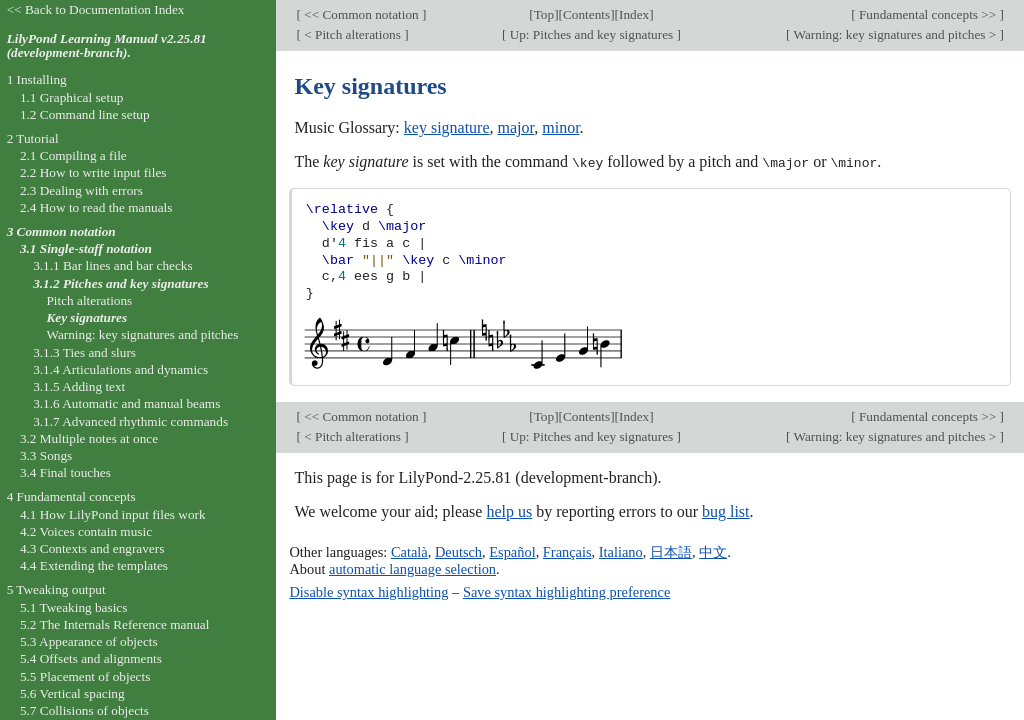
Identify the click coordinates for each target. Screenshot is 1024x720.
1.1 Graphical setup (72, 97)
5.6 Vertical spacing (72, 693)
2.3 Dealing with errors (81, 190)
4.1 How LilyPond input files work (113, 514)
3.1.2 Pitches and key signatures (120, 283)
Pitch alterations (89, 300)
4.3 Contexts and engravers (92, 548)
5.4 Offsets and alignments (91, 658)
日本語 (671, 552)
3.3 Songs (46, 455)
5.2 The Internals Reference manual (114, 624)
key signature (447, 127)
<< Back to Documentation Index (96, 9)
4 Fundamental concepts (71, 496)
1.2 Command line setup (85, 114)
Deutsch (458, 552)
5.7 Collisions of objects (84, 710)
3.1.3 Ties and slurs (84, 352)
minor (560, 127)
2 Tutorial (33, 138)
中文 (713, 552)
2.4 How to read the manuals (96, 207)
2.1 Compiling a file (73, 155)
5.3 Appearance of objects (89, 641)
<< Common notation (361, 14)
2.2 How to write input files (93, 172)
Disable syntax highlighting (368, 591)
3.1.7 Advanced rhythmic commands (130, 421)
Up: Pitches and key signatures (591, 34)
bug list (726, 511)
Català (409, 552)
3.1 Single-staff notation (86, 248)
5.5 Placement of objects (85, 676)
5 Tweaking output (56, 589)
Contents (586, 14)
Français (567, 552)
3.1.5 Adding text (79, 386)
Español (512, 552)
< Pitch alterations (352, 34)
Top (544, 14)
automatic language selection (412, 568)
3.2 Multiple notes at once (89, 438)
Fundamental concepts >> (928, 14)
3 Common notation (61, 231)
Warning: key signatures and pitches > (894, 34)
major (516, 127)
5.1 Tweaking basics (74, 607)
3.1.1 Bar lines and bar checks (113, 265)
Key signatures (86, 317)
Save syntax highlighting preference (566, 591)
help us (509, 511)
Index (634, 14)
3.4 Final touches (65, 472)
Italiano (621, 552)
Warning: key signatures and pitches (142, 334)
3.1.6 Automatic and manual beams (126, 403)
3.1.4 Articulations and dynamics (120, 369)
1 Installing (37, 79)
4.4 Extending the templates (94, 565)
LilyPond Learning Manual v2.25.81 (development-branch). (107, 46)
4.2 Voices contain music (86, 531)
